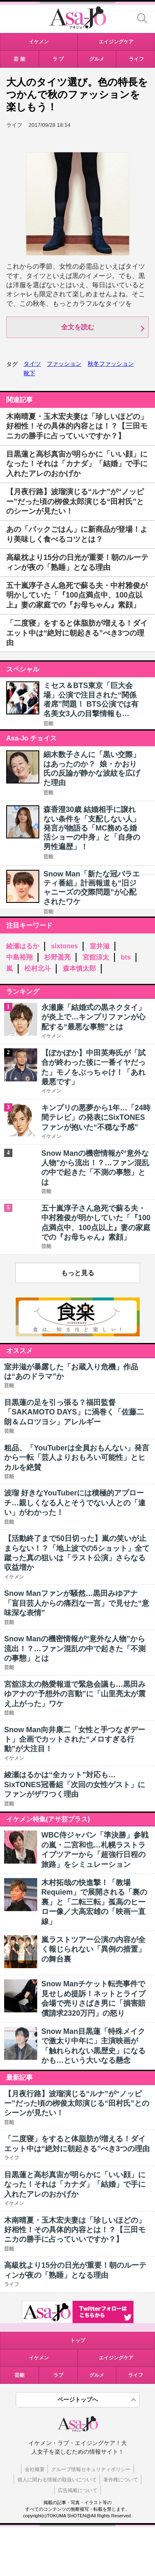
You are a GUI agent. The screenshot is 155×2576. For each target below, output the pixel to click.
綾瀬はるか (22, 946)
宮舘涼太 (96, 957)
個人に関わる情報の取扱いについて (57, 2480)
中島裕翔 (19, 957)
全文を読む (77, 327)
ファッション (64, 363)
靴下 (29, 373)
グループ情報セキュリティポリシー (91, 2469)
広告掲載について (78, 2490)
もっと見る (77, 1272)
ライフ (135, 2375)
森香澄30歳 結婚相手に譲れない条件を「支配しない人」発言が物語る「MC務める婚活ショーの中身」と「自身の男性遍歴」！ (91, 828)
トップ (77, 2340)
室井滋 (100, 946)
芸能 (48, 723)
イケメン (39, 2358)
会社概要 (35, 2469)
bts (126, 957)
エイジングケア (116, 2358)
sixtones (64, 946)
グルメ (96, 2375)
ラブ (58, 2375)
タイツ (32, 363)
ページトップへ (77, 2399)
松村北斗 (37, 968)
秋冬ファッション (111, 363)
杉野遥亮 (57, 957)
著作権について (120, 2480)
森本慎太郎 (79, 968)
